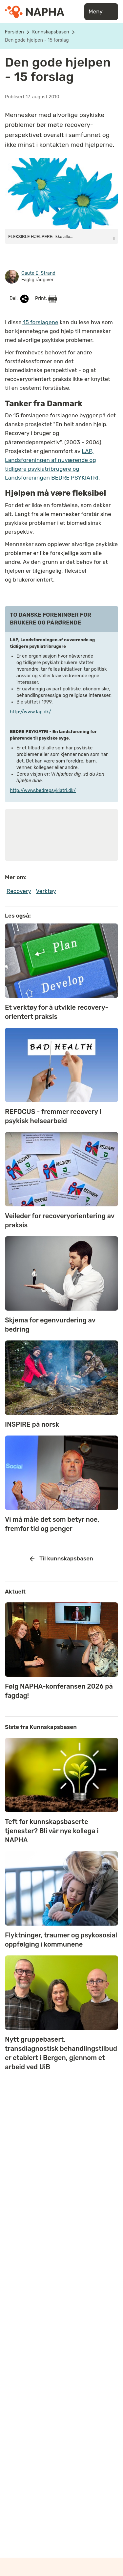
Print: (46, 299)
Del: (20, 298)
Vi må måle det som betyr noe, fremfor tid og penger (52, 1524)
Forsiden (14, 32)
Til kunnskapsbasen (61, 1559)
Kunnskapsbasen (50, 32)
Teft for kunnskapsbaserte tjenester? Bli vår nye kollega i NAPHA (51, 1831)
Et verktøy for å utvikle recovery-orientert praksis (56, 1011)
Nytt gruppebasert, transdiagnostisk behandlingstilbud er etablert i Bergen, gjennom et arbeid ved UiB (61, 2053)
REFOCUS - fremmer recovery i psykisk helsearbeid (53, 1116)
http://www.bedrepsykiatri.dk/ (43, 790)
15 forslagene (40, 322)
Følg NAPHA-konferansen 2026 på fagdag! (59, 1690)
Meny (101, 11)
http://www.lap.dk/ (30, 712)
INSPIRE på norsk (32, 1424)
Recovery (19, 891)
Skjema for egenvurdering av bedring (50, 1324)
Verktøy (46, 891)
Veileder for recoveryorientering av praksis (59, 1220)
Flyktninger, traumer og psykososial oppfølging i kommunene (61, 1939)
